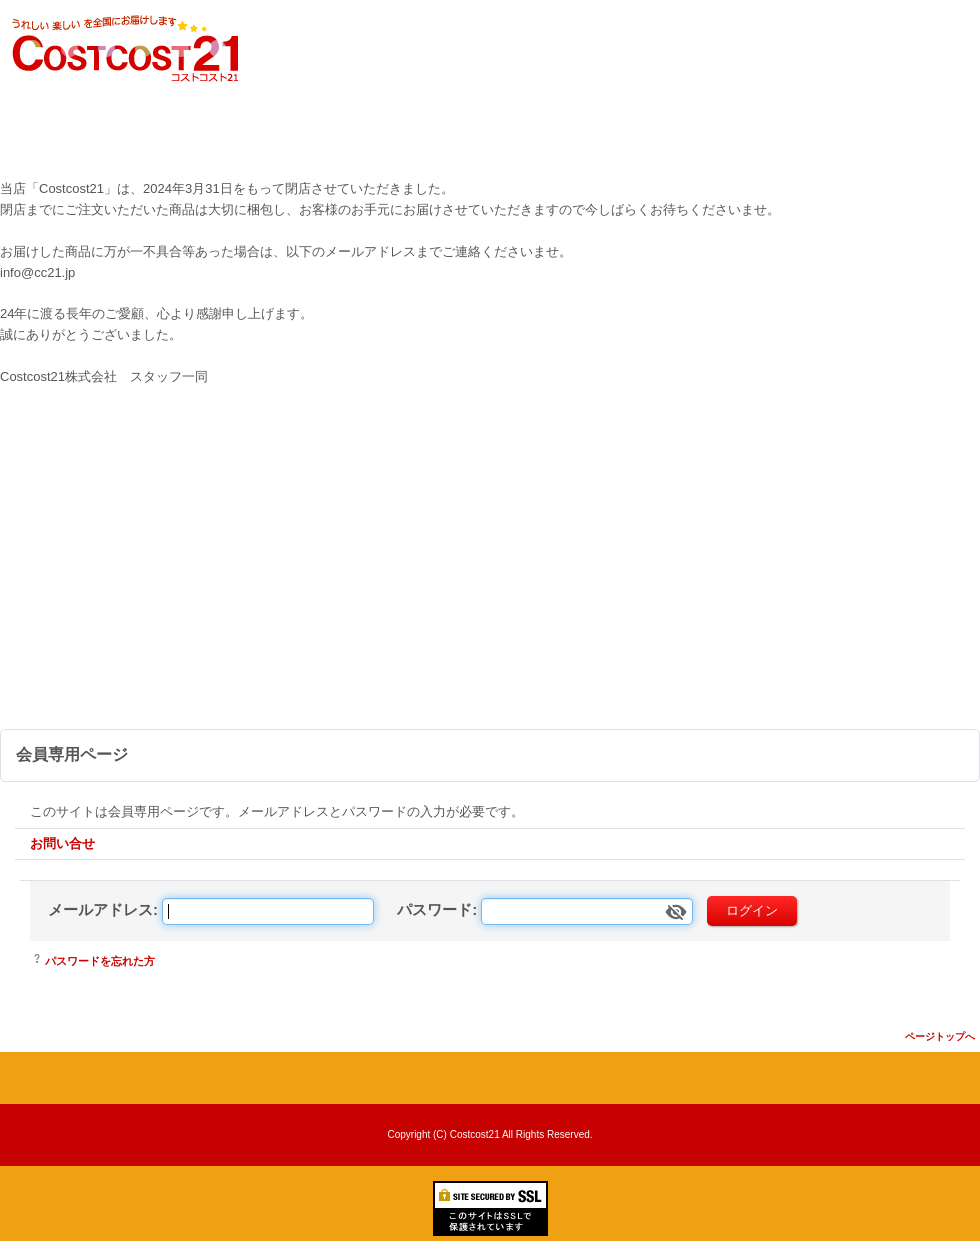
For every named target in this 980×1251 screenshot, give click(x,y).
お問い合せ (62, 843)
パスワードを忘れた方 (100, 961)
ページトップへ (940, 1036)
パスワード (434, 909)
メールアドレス (100, 909)
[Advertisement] (490, 579)
